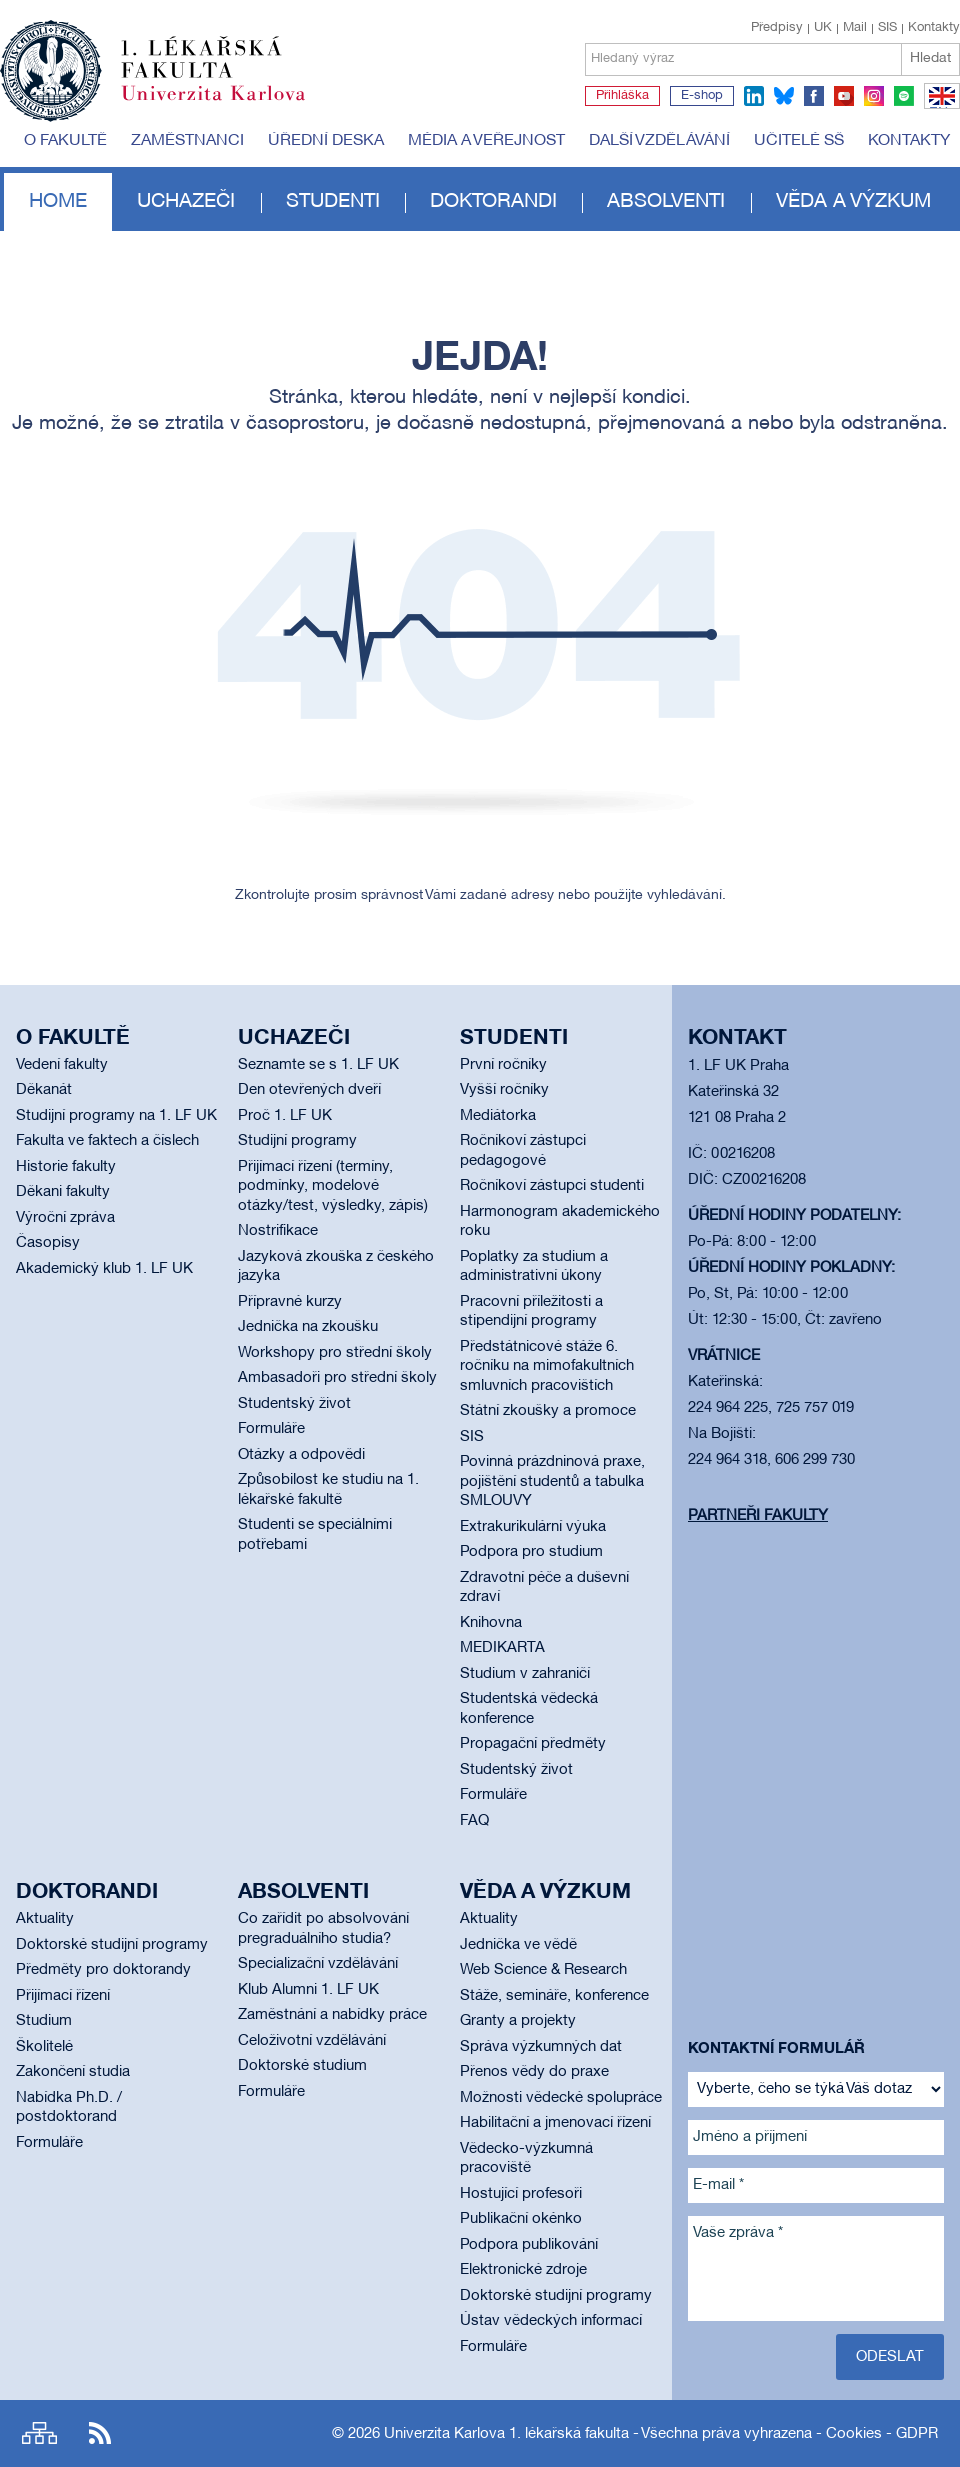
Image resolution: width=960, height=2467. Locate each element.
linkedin (754, 96)
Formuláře (271, 1429)
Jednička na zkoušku (308, 1327)
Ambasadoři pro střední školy (337, 1378)
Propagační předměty (533, 1744)
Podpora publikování (529, 2245)
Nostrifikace (278, 1231)
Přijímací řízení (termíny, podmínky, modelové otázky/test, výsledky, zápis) (333, 1186)
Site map (39, 2433)
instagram (874, 96)
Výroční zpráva (65, 1218)
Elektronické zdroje (523, 2270)
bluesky (784, 96)
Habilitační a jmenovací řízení (555, 2123)
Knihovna (491, 1623)
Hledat (930, 58)
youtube (844, 96)
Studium (44, 2021)
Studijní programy (297, 1141)
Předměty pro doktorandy (103, 1970)
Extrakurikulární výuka (533, 1527)
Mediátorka (498, 1116)
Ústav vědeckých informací (551, 2321)
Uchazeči (186, 202)
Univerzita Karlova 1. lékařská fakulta (506, 2434)
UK (823, 28)
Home (58, 202)
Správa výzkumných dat (541, 2047)
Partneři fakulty (758, 1516)
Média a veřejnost (486, 141)
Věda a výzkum (853, 202)
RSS (100, 2433)
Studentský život (294, 1404)
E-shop (702, 96)
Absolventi (666, 202)
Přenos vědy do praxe (534, 2072)
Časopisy (48, 1243)
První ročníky (503, 1065)
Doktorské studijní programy (112, 1945)
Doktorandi (493, 202)
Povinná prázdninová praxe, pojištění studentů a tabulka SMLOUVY (552, 1481)
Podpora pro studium (531, 1552)
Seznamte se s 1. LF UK (318, 1065)
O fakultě (65, 141)
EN (938, 108)
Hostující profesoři (521, 2194)
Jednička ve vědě (518, 1945)
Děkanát (44, 1090)
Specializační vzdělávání (318, 1964)
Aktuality (45, 1919)
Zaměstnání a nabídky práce (332, 2015)
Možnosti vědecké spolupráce (561, 2098)
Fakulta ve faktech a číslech (107, 1141)
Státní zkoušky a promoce (548, 1411)
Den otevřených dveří (309, 1090)
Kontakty (934, 28)
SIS (887, 28)
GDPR (917, 2434)
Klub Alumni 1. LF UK (308, 1990)
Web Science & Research (543, 1970)
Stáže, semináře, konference (554, 1996)
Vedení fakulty (62, 1065)
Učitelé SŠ (799, 141)
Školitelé (44, 2047)
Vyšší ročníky (504, 1090)
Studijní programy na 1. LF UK (116, 1116)
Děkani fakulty (63, 1192)
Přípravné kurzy (290, 1302)
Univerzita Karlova (229, 105)
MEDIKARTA (502, 1648)
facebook (814, 96)
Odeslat (890, 2357)
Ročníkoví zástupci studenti (552, 1186)
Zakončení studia (73, 2072)
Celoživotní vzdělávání (312, 2041)
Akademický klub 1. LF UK (104, 1269)
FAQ (474, 1821)
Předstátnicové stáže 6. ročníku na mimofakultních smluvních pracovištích (547, 1366)
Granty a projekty (518, 2021)
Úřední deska (326, 141)
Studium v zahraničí (525, 1674)
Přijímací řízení (63, 1996)
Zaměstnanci (187, 141)
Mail (855, 28)
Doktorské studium (302, 2066)
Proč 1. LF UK (285, 1116)
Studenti (333, 202)
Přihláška (622, 96)
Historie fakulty (66, 1167)
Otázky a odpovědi (301, 1455)
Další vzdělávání (659, 141)
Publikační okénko (521, 2219)
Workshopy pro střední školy (335, 1353)
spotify (904, 96)
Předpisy (777, 28)
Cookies (854, 2434)
